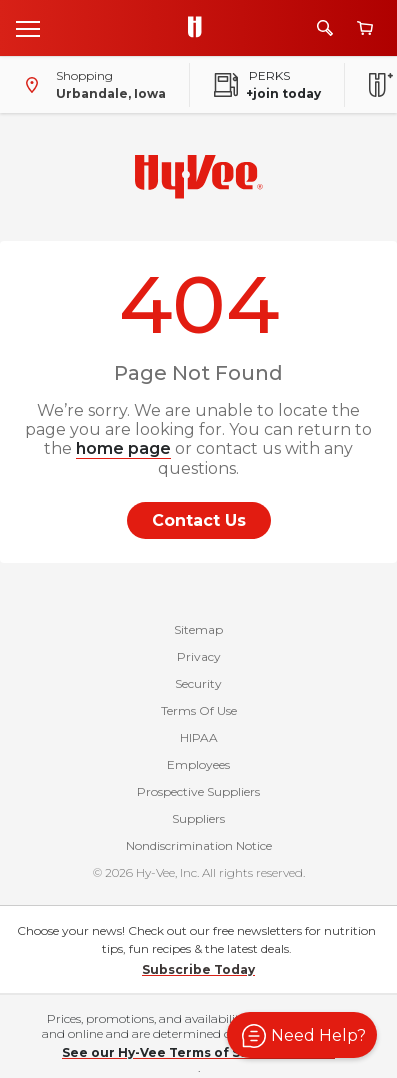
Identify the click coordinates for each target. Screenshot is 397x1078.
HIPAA (199, 737)
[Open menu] (28, 28)
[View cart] (365, 28)
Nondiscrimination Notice (199, 845)
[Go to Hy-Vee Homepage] (200, 28)
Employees (198, 764)
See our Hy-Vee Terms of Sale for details (198, 1052)
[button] (302, 1035)
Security (198, 683)
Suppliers (198, 818)
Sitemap (198, 629)
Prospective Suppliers (198, 791)
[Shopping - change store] (91, 85)
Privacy (199, 656)
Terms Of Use (199, 710)
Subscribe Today (198, 969)
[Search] (325, 28)
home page (123, 448)
